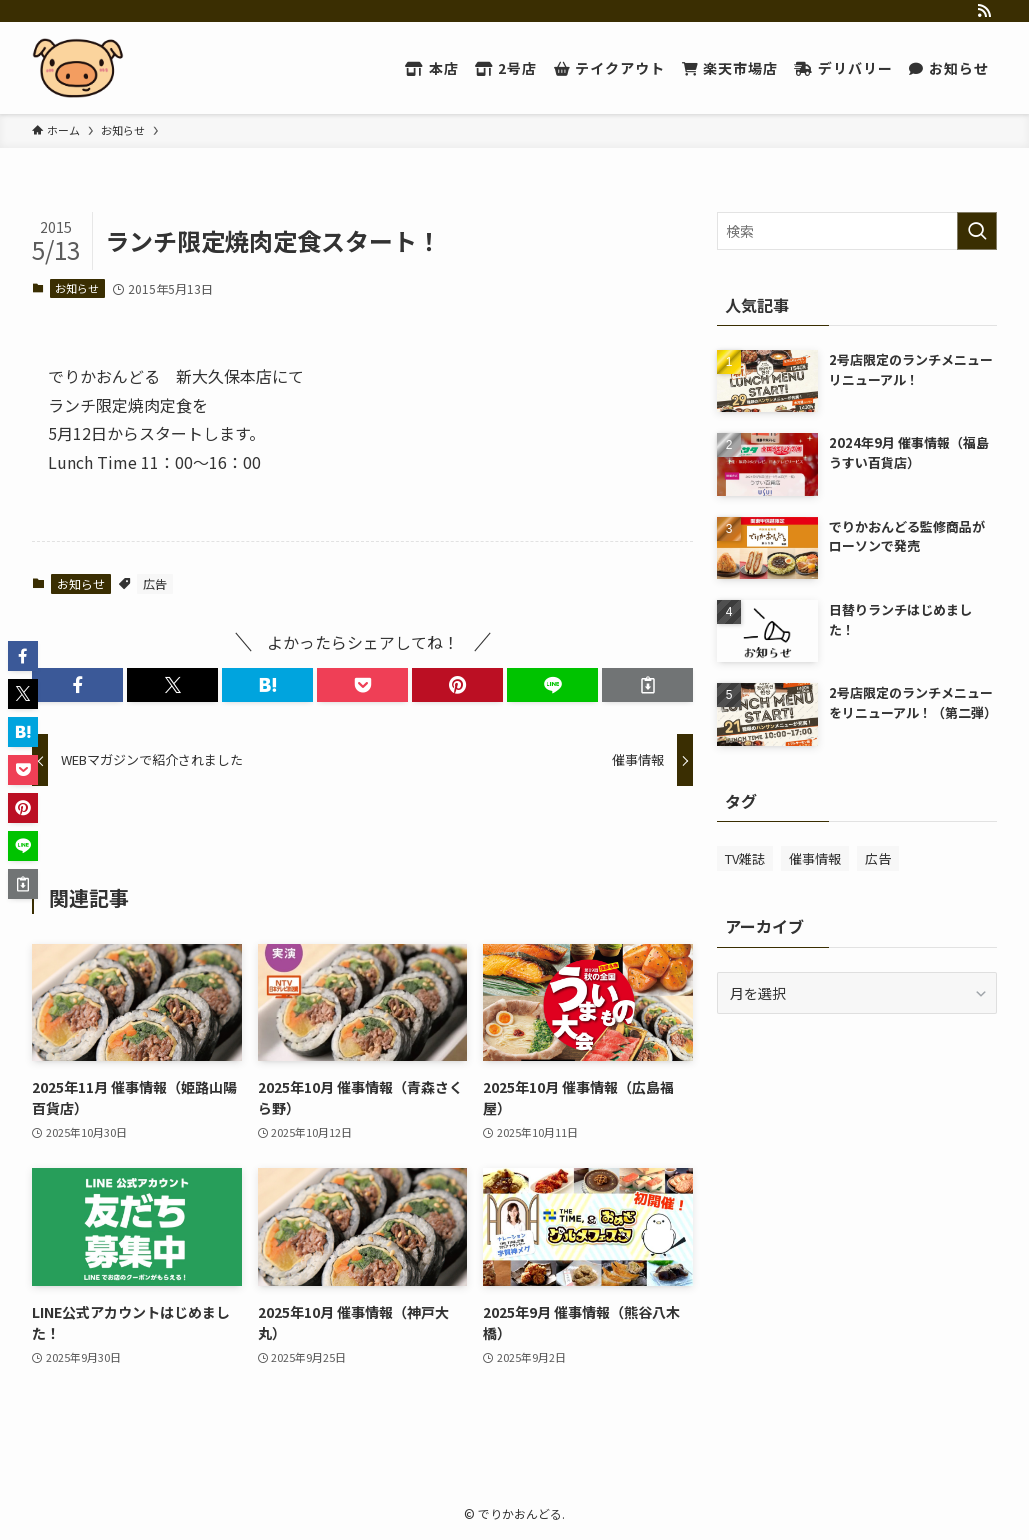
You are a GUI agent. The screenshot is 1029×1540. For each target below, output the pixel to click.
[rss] (984, 11)
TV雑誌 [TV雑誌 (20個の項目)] (745, 858)
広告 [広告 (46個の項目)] (878, 858)
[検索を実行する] (977, 231)
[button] (77, 685)
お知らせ (77, 288)
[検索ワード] (857, 231)
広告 (155, 583)
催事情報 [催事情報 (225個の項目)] (815, 858)
